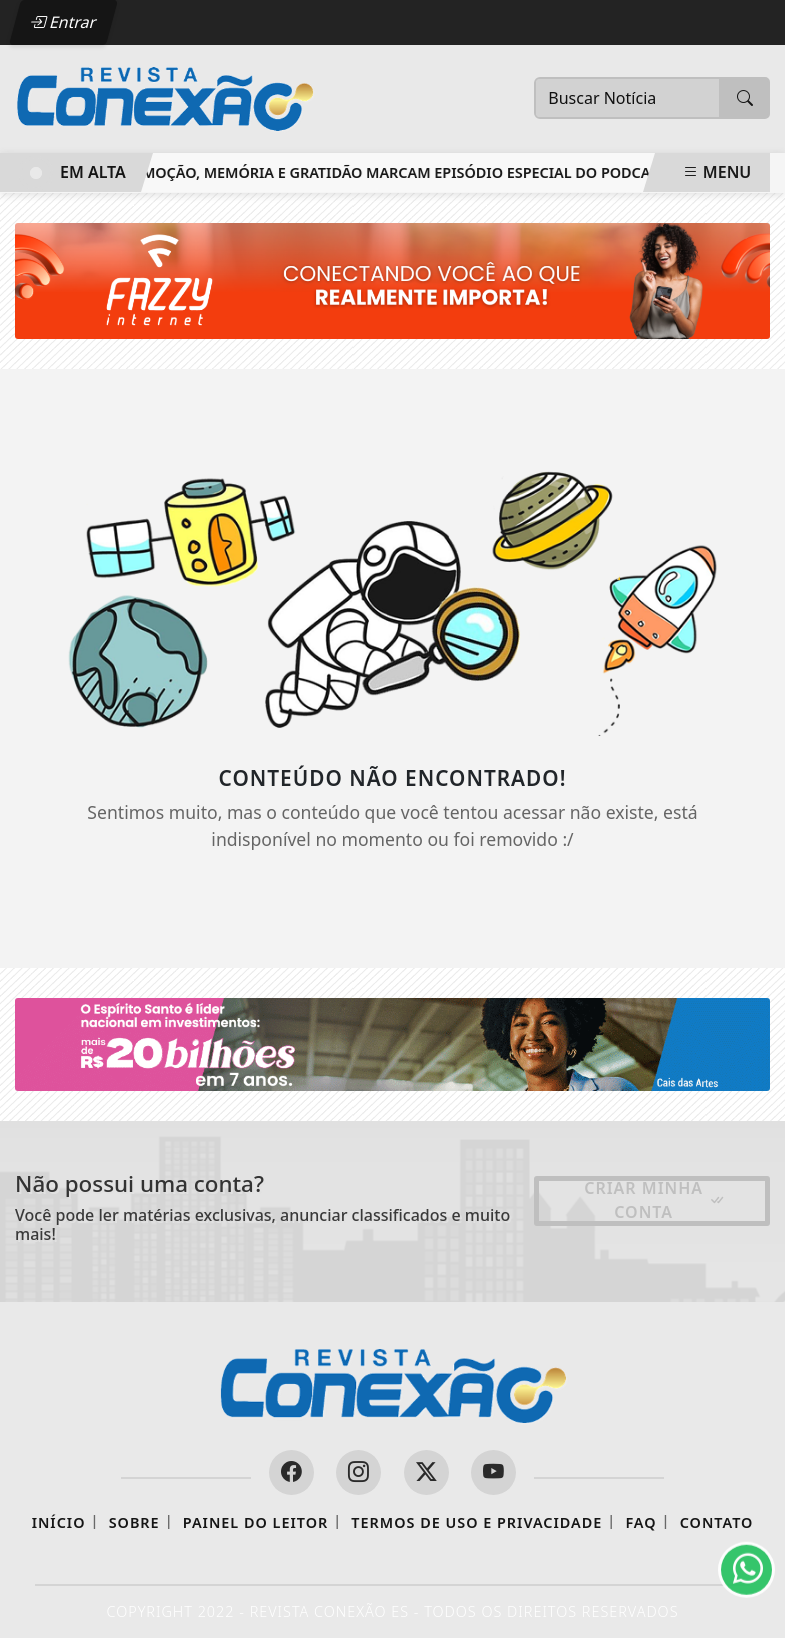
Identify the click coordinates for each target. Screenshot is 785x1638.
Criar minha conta (655, 1200)
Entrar (63, 22)
